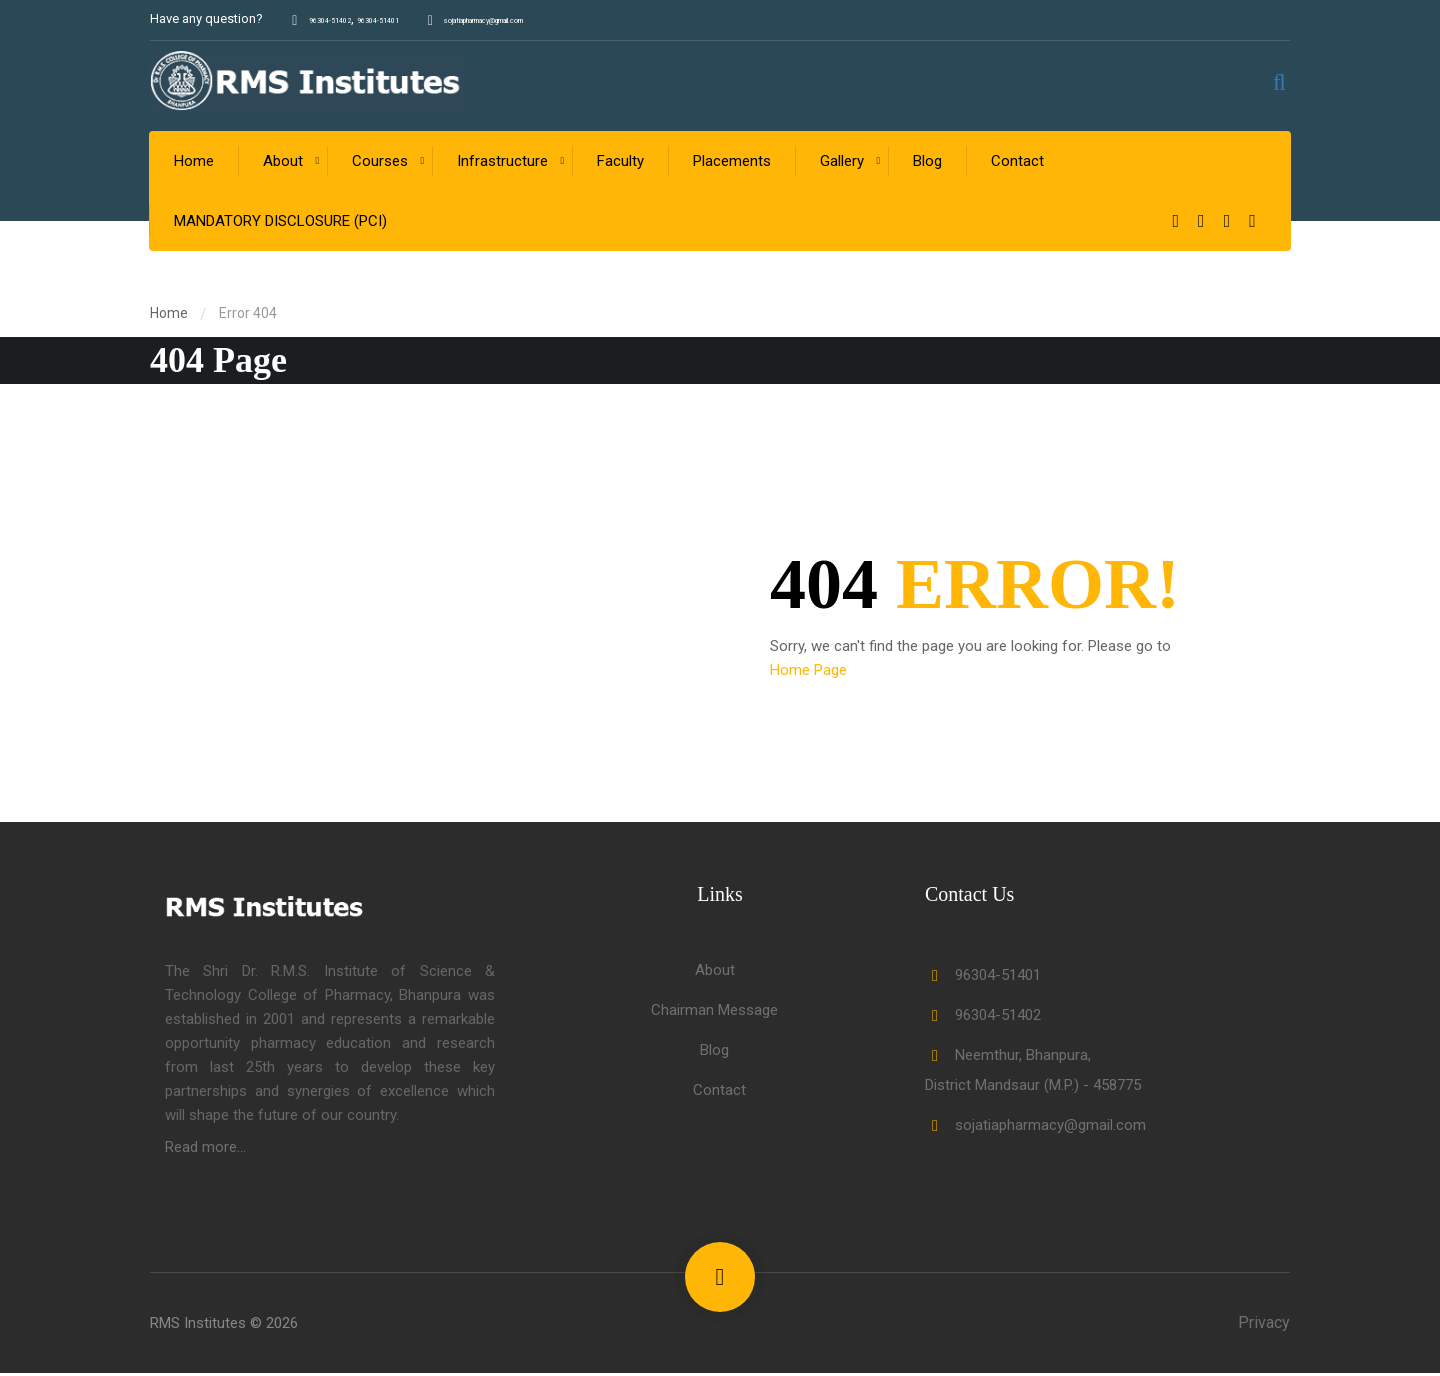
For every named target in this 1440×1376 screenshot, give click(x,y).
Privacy (1264, 1325)
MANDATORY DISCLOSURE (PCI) (281, 224)
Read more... (205, 1150)
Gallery (843, 164)
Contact (1018, 164)
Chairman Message (714, 1013)
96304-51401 (427, 18)
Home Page (808, 673)
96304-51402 (347, 18)
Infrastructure (503, 164)
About (284, 164)
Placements (733, 164)
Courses (381, 164)
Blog (928, 164)
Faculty (621, 164)
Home (195, 164)
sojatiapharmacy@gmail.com (583, 18)
